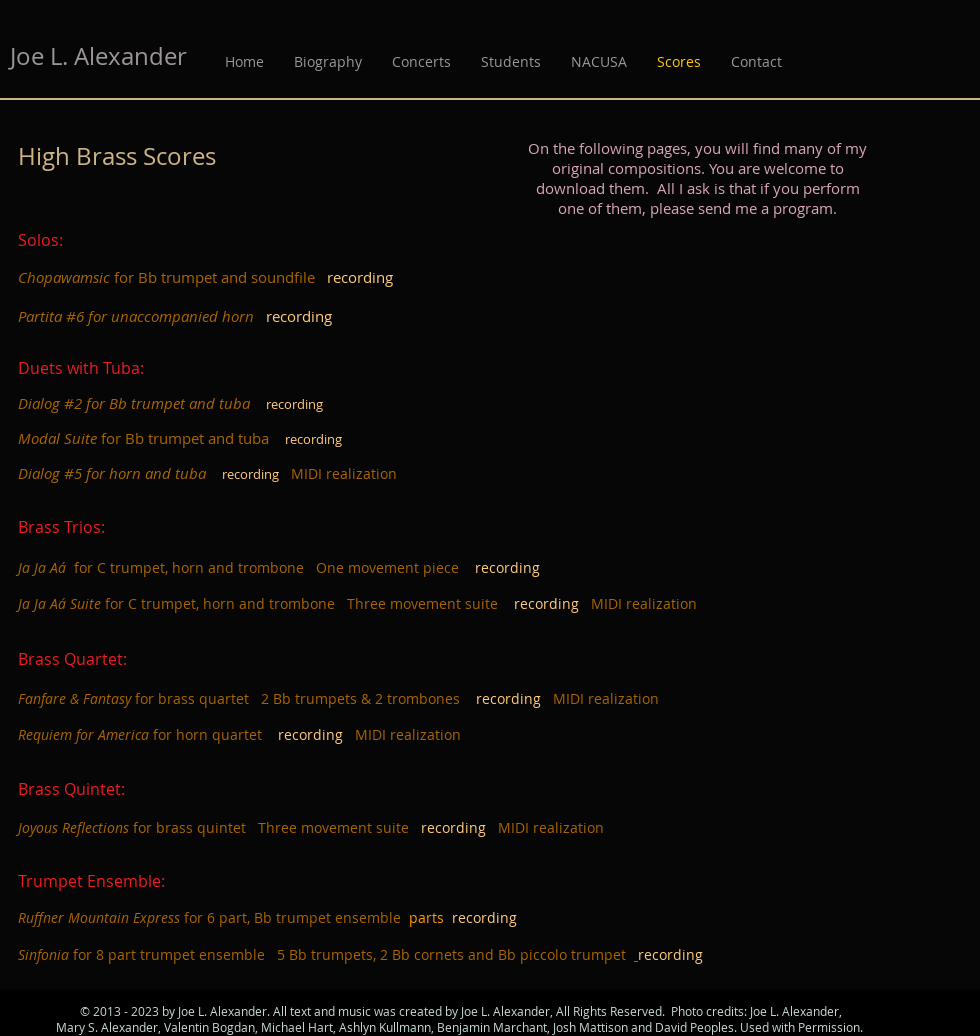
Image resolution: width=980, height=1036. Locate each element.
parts (430, 917)
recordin (504, 698)
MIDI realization (344, 473)
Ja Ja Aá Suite (59, 603)
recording (546, 603)
